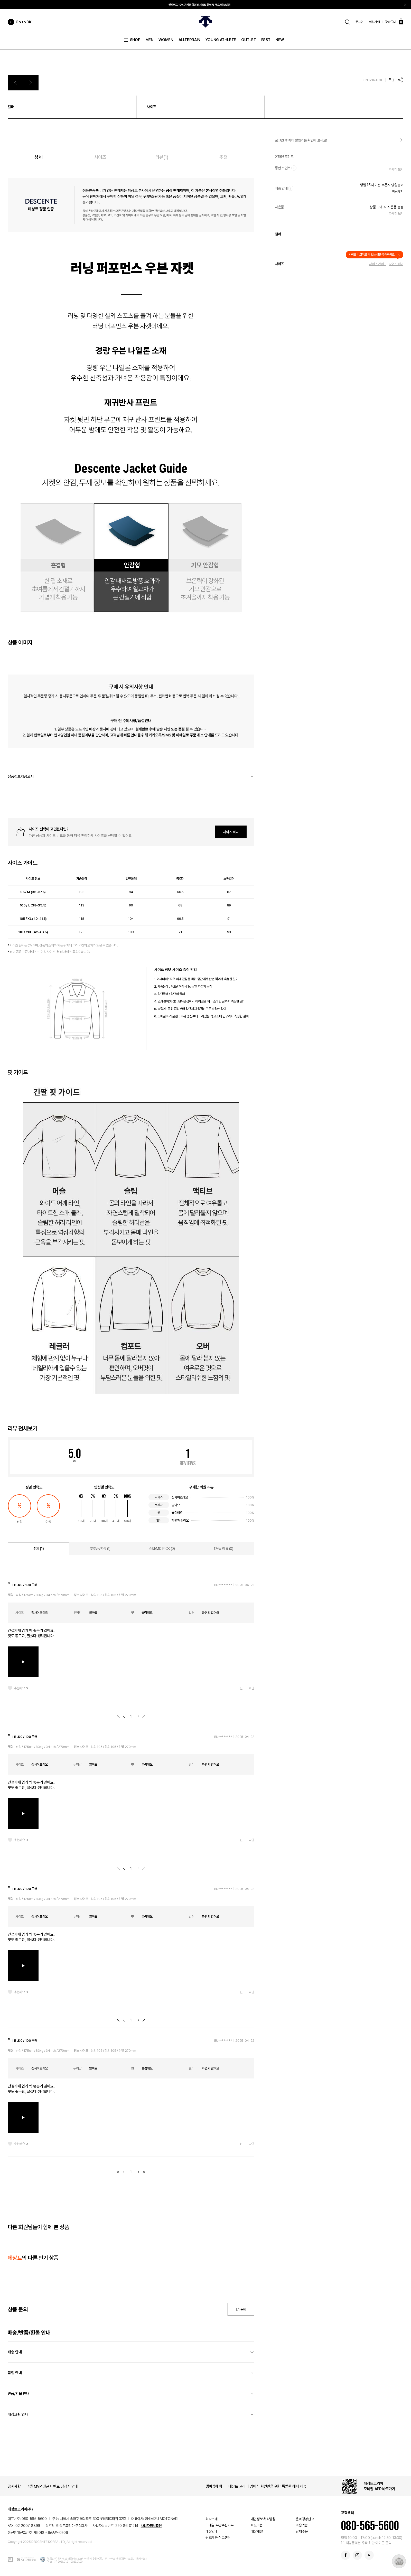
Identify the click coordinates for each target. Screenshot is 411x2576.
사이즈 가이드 (377, 264)
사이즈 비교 (396, 264)
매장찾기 (397, 191)
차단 (251, 1688)
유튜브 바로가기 (369, 2555)
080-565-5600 (370, 2526)
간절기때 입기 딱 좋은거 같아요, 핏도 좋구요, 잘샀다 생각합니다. (31, 1633)
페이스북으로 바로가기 (345, 2555)
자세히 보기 (396, 169)
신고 (242, 1688)
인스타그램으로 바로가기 (357, 2555)
